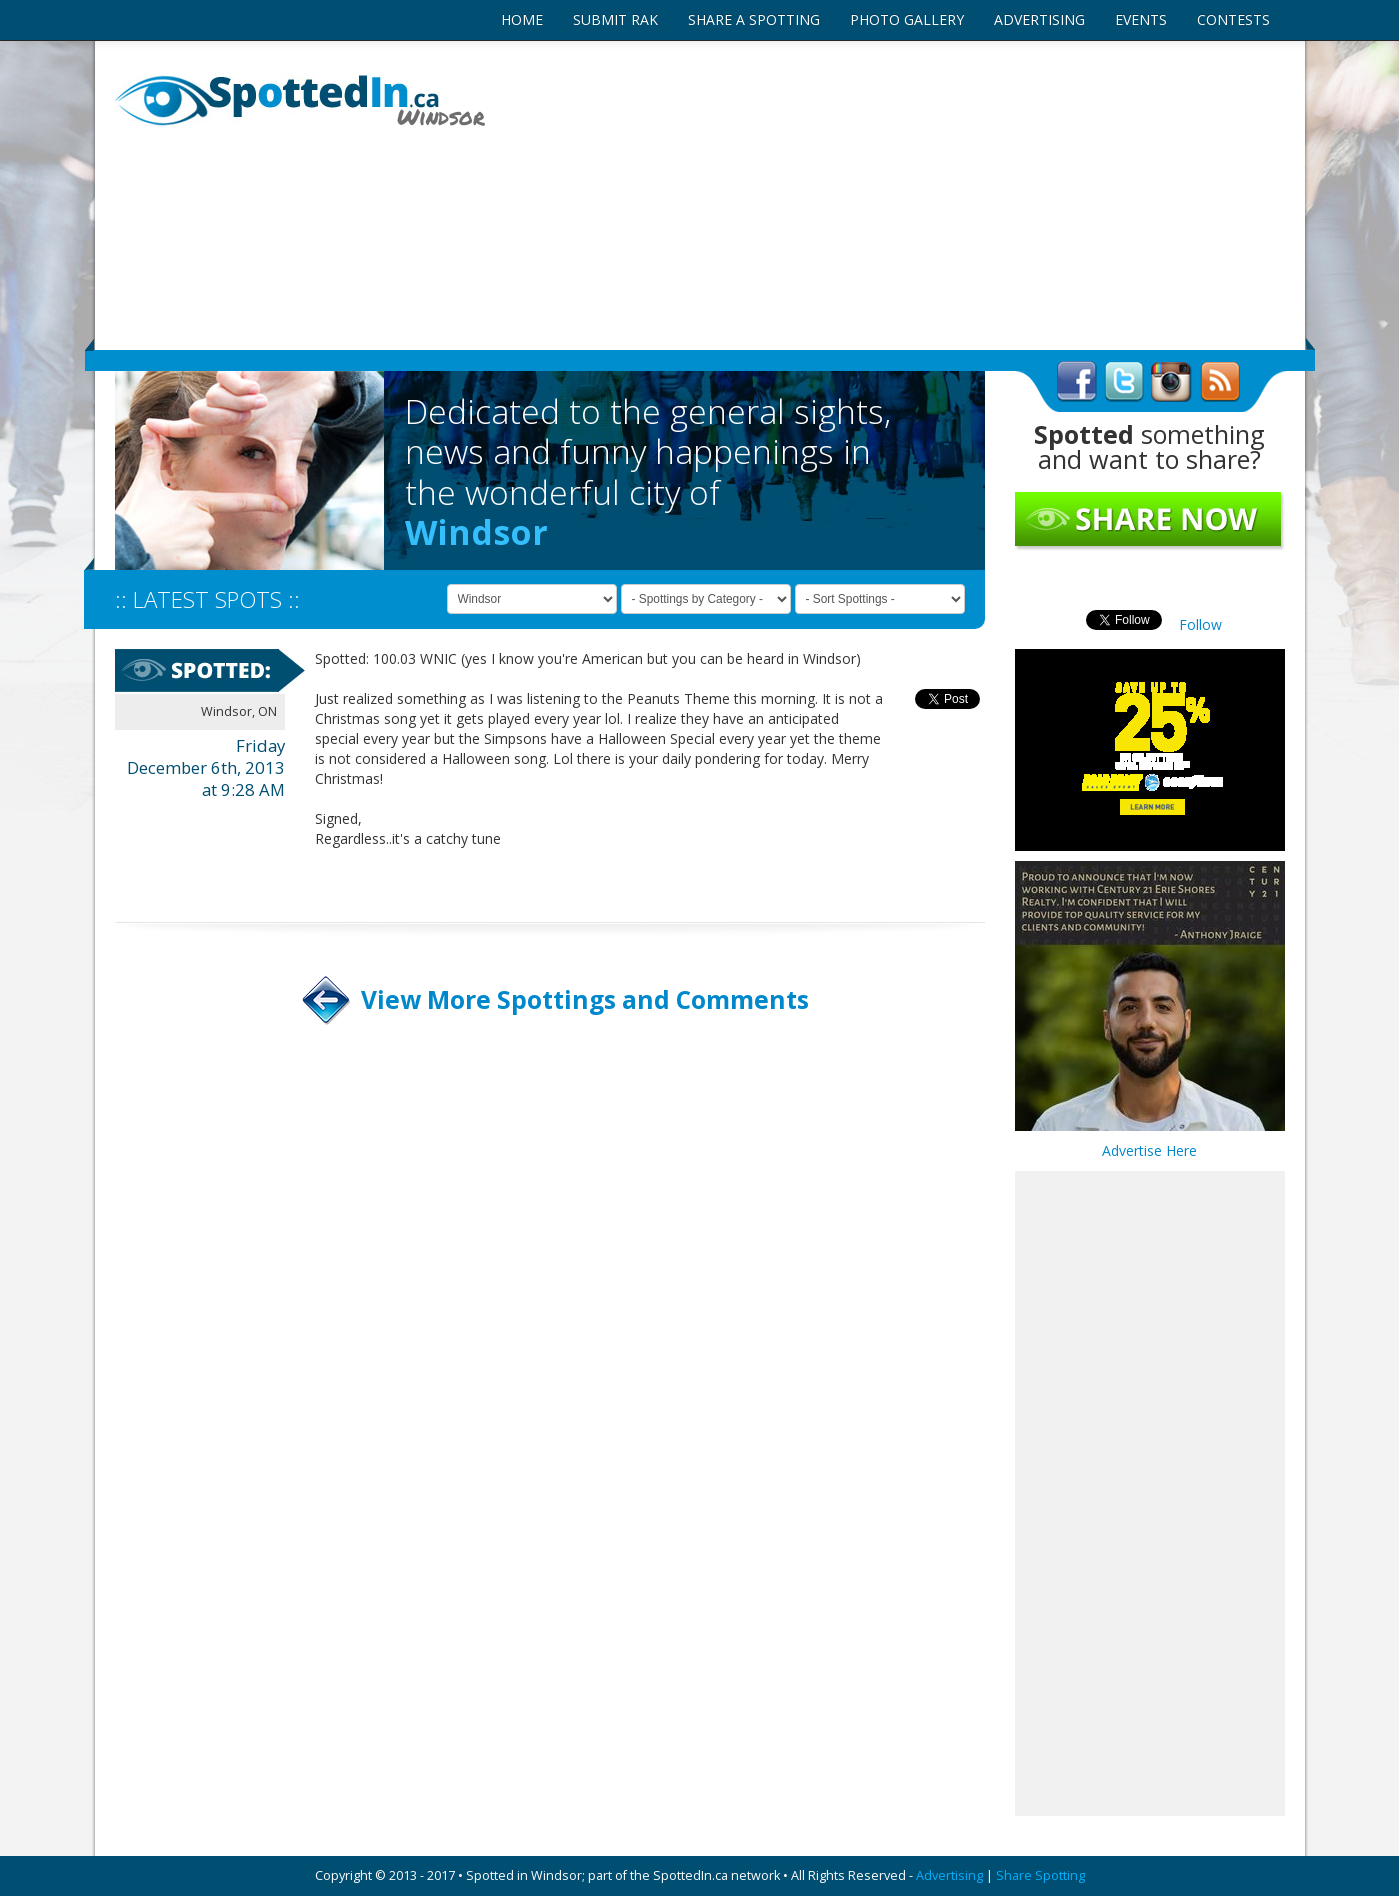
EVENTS (1141, 19)
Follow (1200, 624)
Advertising (949, 1875)
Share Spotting (1040, 1875)
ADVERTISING (1039, 19)
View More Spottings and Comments (585, 999)
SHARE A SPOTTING (754, 19)
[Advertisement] (900, 195)
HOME (522, 19)
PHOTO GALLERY (907, 19)
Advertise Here (1149, 1150)
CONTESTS (1233, 19)
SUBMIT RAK (615, 19)
